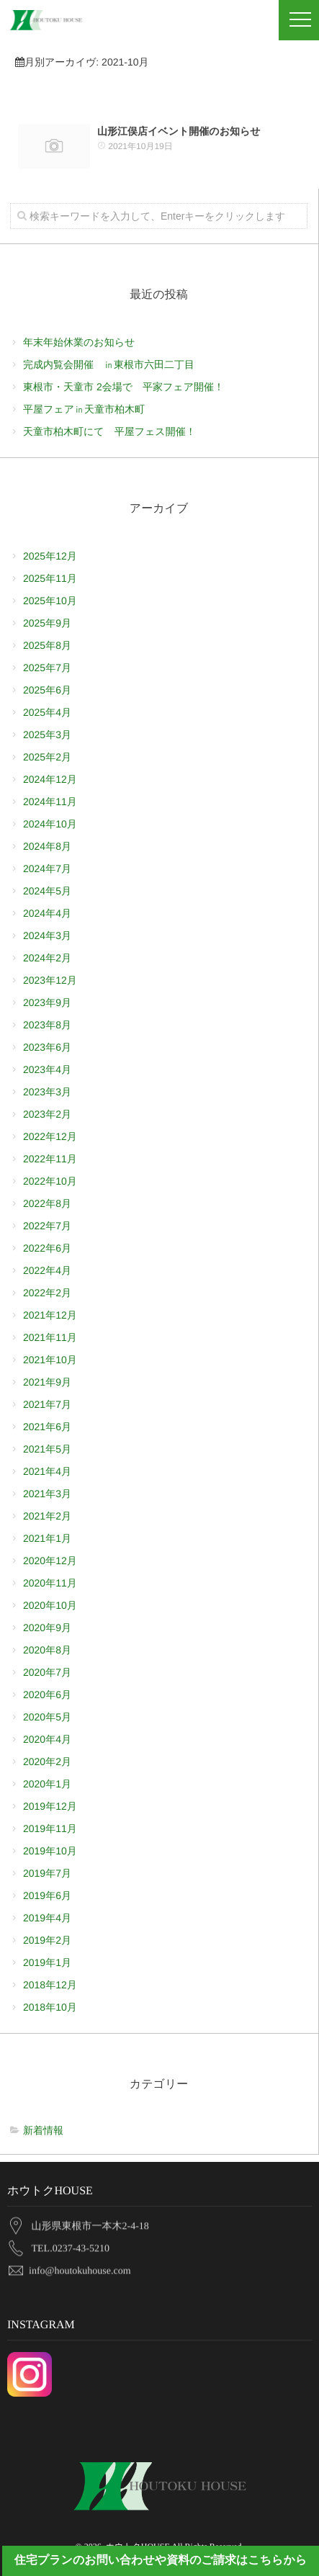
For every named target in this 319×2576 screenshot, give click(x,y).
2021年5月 (47, 1449)
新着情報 (43, 2130)
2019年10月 (50, 1851)
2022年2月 (47, 1292)
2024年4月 (47, 913)
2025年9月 (47, 623)
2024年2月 (47, 958)
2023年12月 (50, 980)
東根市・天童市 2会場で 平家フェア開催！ (128, 386)
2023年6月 (47, 1047)
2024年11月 (50, 801)
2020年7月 (47, 1672)
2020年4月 (47, 1739)
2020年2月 (47, 1761)
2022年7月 (47, 1225)
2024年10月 (50, 824)
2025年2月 (47, 757)
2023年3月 (47, 1092)
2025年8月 (47, 645)
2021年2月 (47, 1516)
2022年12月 (50, 1136)
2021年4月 (47, 1471)
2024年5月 (47, 891)
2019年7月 (47, 1873)
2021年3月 (47, 1493)
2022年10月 (50, 1181)
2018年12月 (50, 1985)
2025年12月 (50, 556)
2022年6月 (47, 1248)
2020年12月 (50, 1560)
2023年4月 (47, 1069)
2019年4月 (47, 1918)
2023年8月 (47, 1025)
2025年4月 (47, 712)
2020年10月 (50, 1605)
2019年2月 (47, 1940)
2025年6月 (47, 690)
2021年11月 (50, 1337)
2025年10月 (50, 600)
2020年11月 (50, 1583)
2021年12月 (50, 1315)
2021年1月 (47, 1538)
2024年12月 (50, 779)
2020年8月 (47, 1650)
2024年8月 (47, 846)
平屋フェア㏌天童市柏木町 (84, 409)
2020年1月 (47, 1784)
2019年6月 (47, 1895)
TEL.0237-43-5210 (70, 2244)
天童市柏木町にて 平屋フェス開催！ (109, 431)
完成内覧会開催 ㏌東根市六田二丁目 (108, 364)
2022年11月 (50, 1158)
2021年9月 (47, 1382)
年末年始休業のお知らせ (79, 342)
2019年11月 (50, 1828)
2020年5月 (47, 1717)
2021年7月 (47, 1404)
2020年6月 (47, 1694)
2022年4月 (47, 1270)
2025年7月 (47, 667)
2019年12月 (50, 1806)
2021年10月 (50, 1359)
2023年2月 (47, 1114)
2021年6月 (47, 1426)
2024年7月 (47, 868)
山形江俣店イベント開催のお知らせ (179, 130)
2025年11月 (50, 578)
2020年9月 (47, 1627)
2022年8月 (47, 1203)
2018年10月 (50, 2007)
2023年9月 (47, 1002)
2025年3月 (47, 734)
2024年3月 (47, 935)
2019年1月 (47, 1962)
